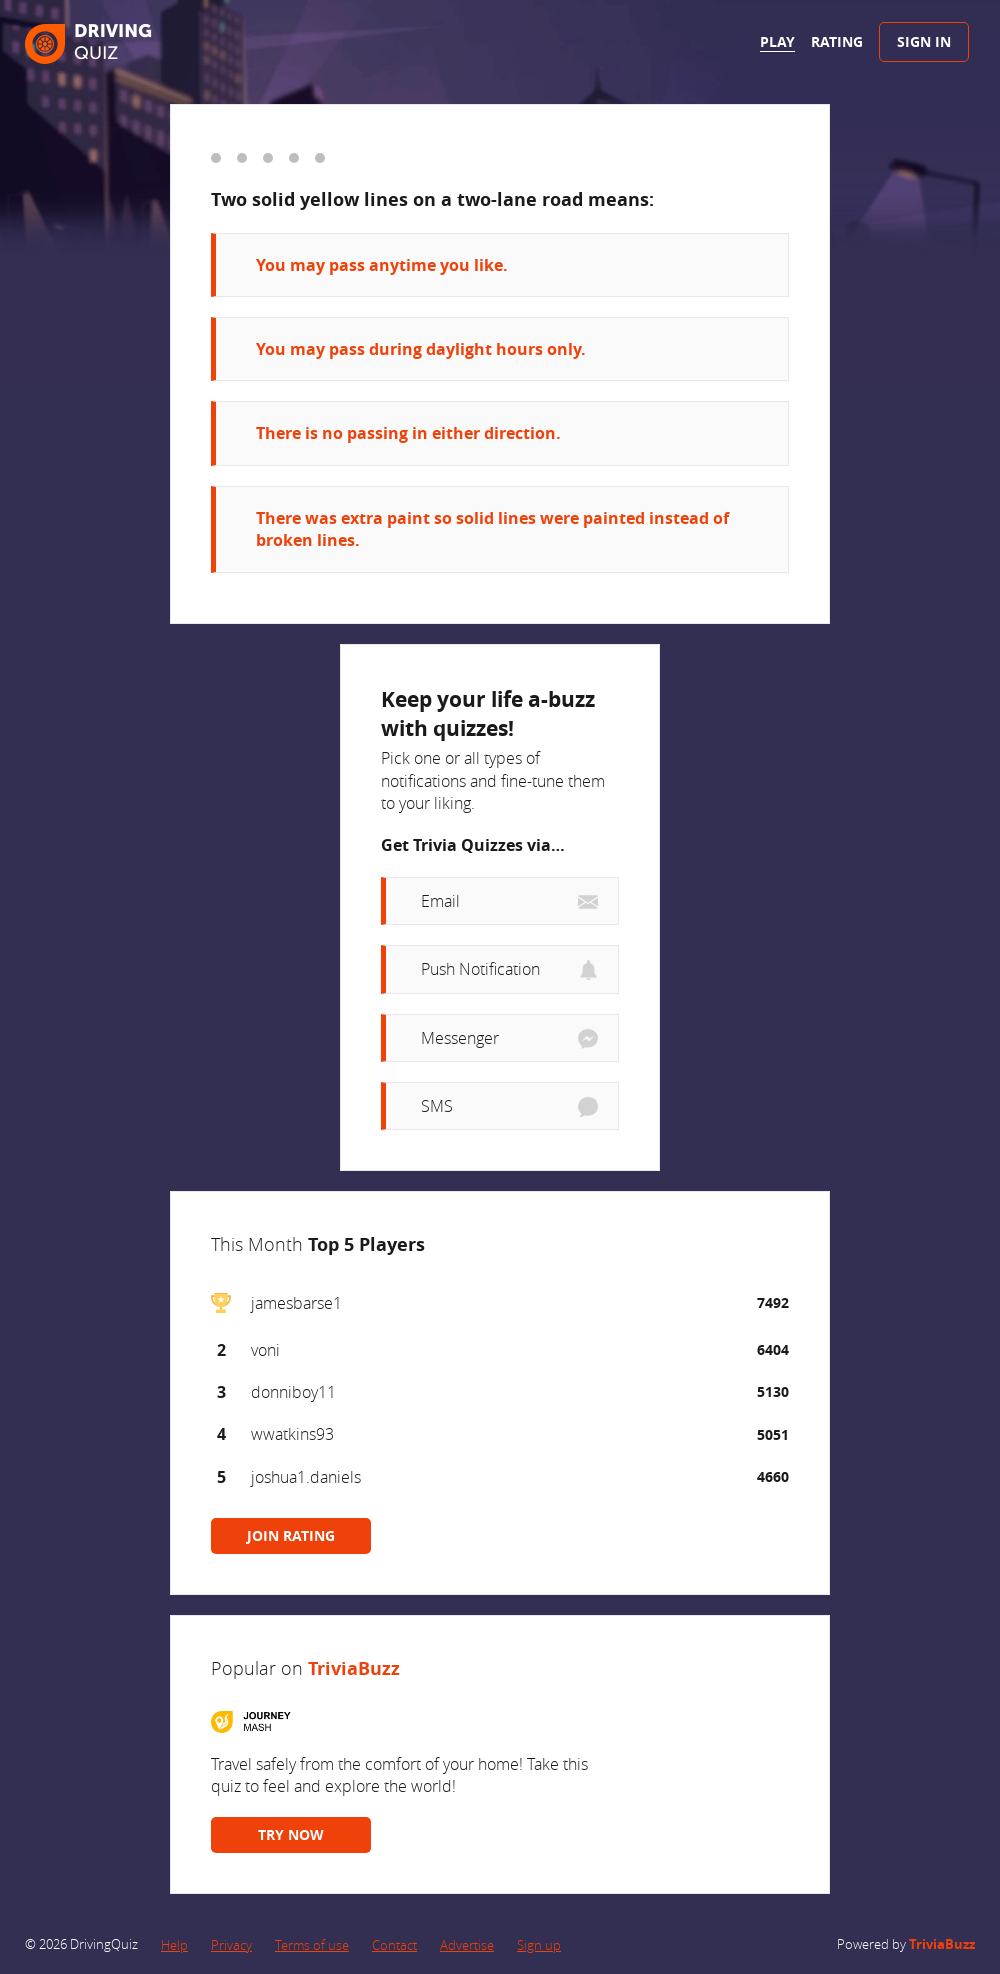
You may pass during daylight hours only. (421, 349)
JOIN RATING (291, 1535)
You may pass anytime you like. (382, 265)
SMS (437, 1106)
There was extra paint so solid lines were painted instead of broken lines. (492, 529)
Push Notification (480, 969)
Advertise (467, 1945)
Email (440, 901)
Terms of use (312, 1945)
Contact (394, 1945)
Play (777, 41)
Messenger (460, 1038)
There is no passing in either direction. (408, 433)
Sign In (924, 41)
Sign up (539, 1945)
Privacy (231, 1945)
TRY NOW (291, 1834)
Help (174, 1945)
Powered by (906, 1944)
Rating (837, 41)
